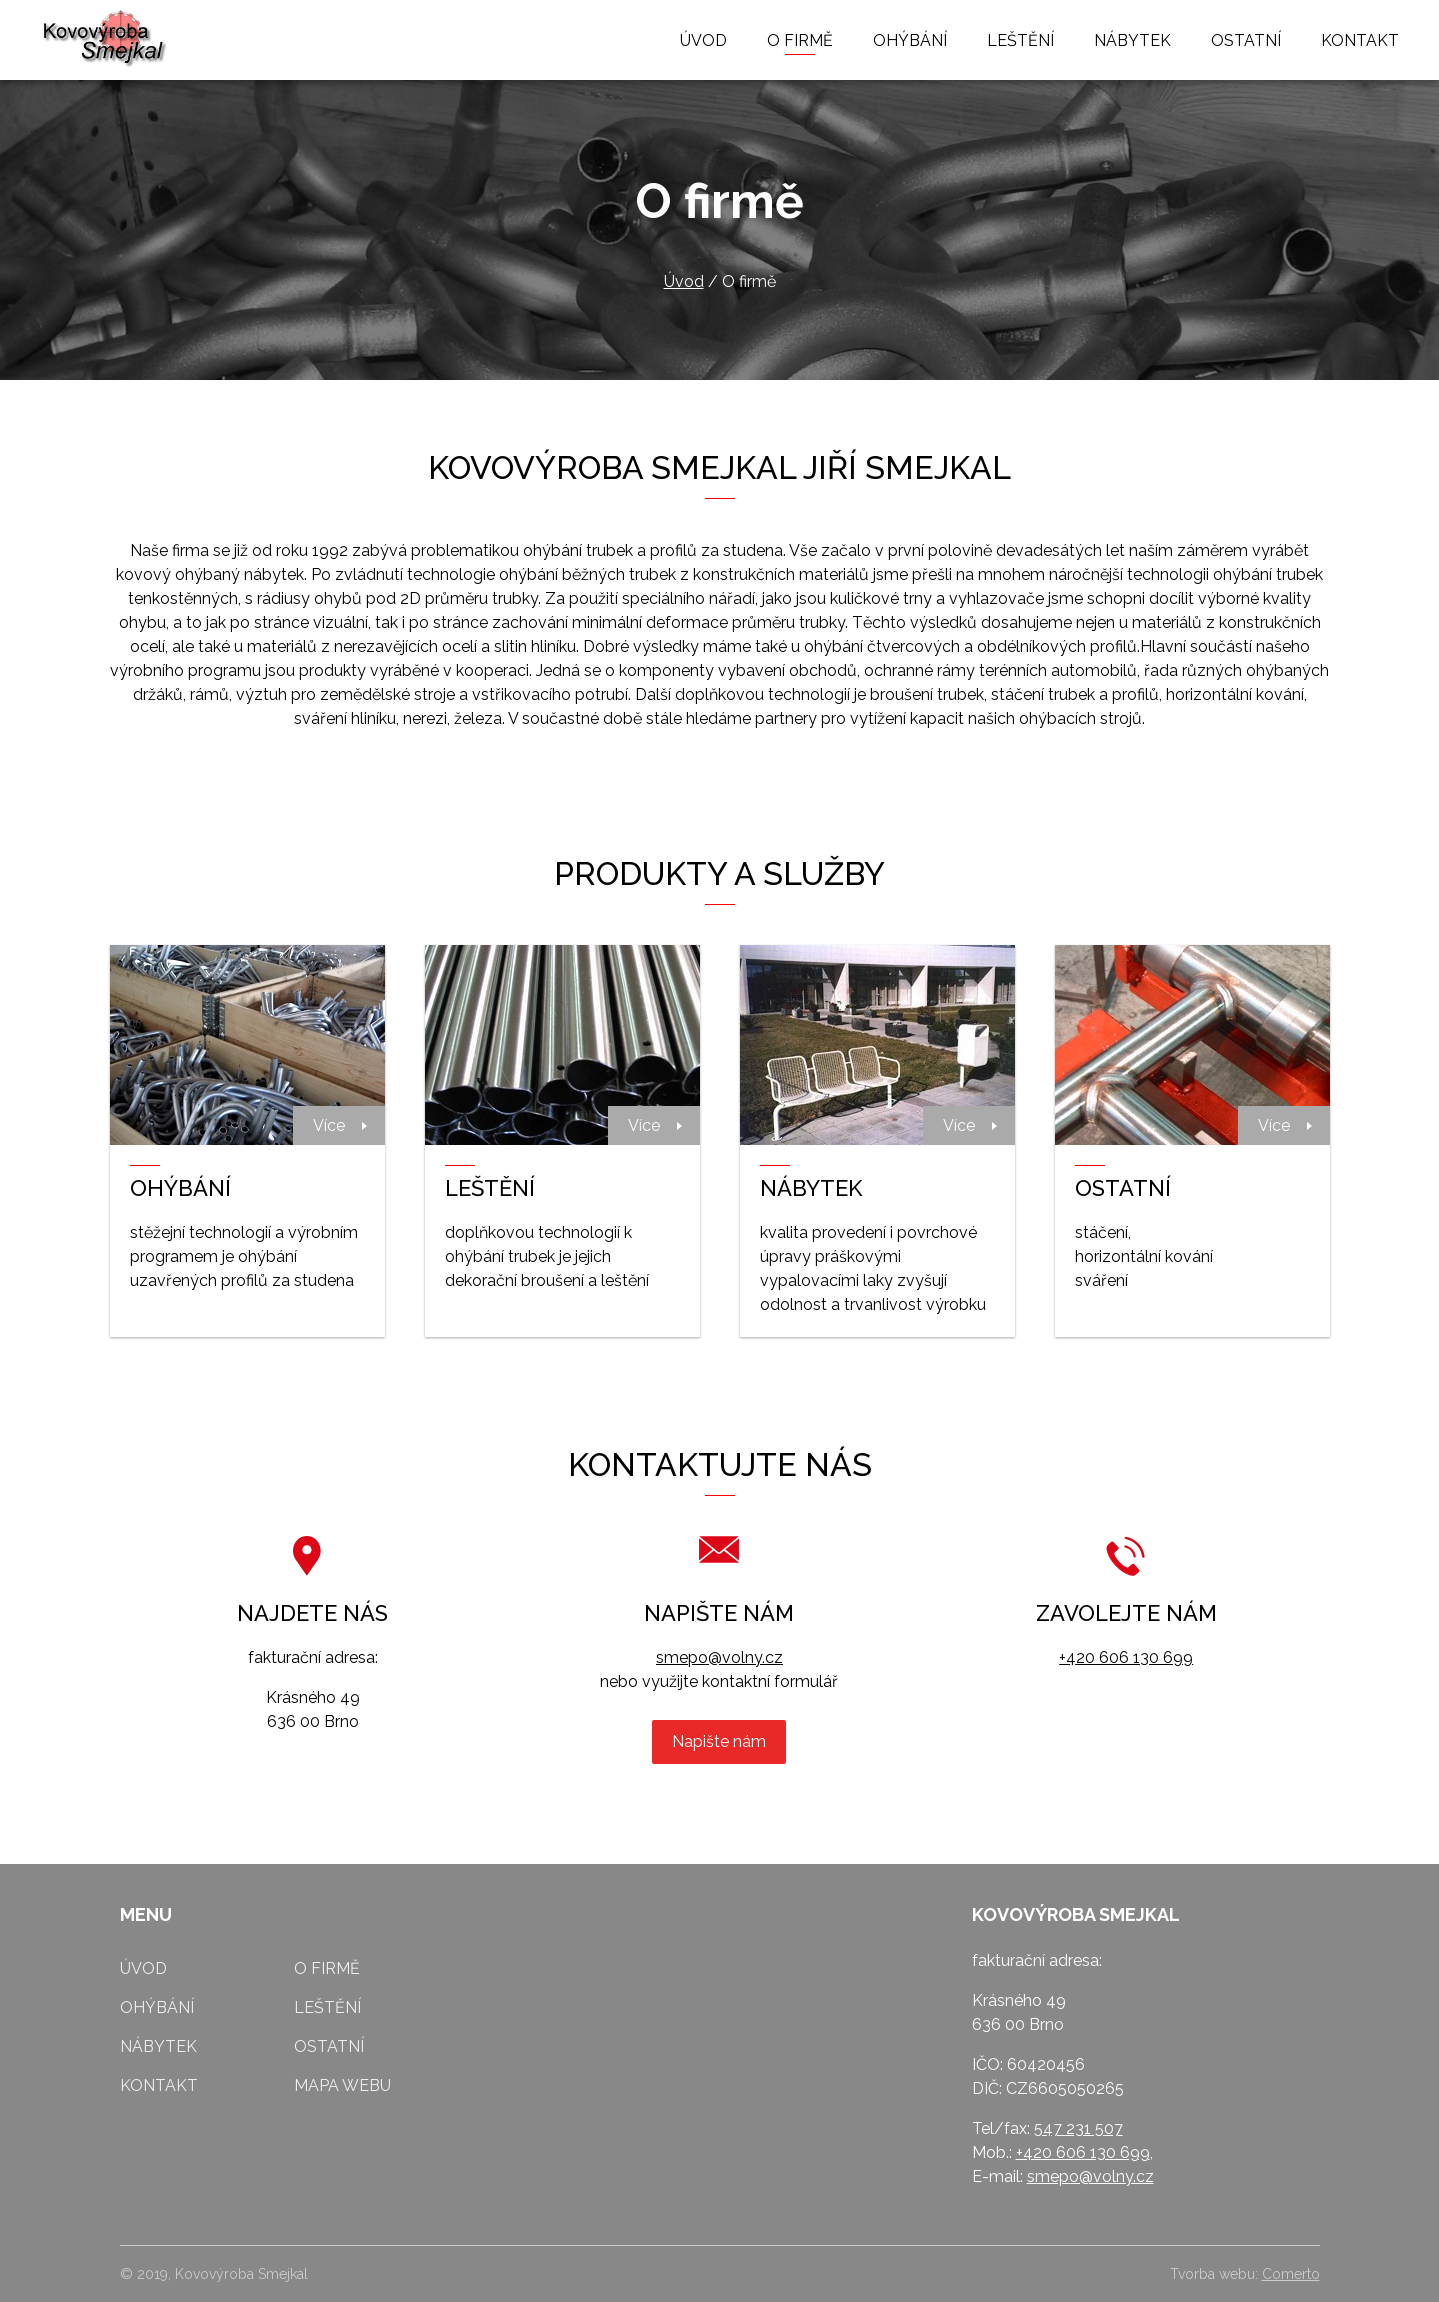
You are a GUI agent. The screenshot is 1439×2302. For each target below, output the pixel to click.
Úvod (703, 40)
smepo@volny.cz (719, 1657)
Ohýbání (910, 40)
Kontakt (1360, 40)
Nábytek (1132, 40)
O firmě (800, 40)
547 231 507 (1078, 2128)
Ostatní (1246, 40)
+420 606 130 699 (1126, 1657)
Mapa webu (342, 2085)
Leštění (1020, 40)
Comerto (1291, 2274)
